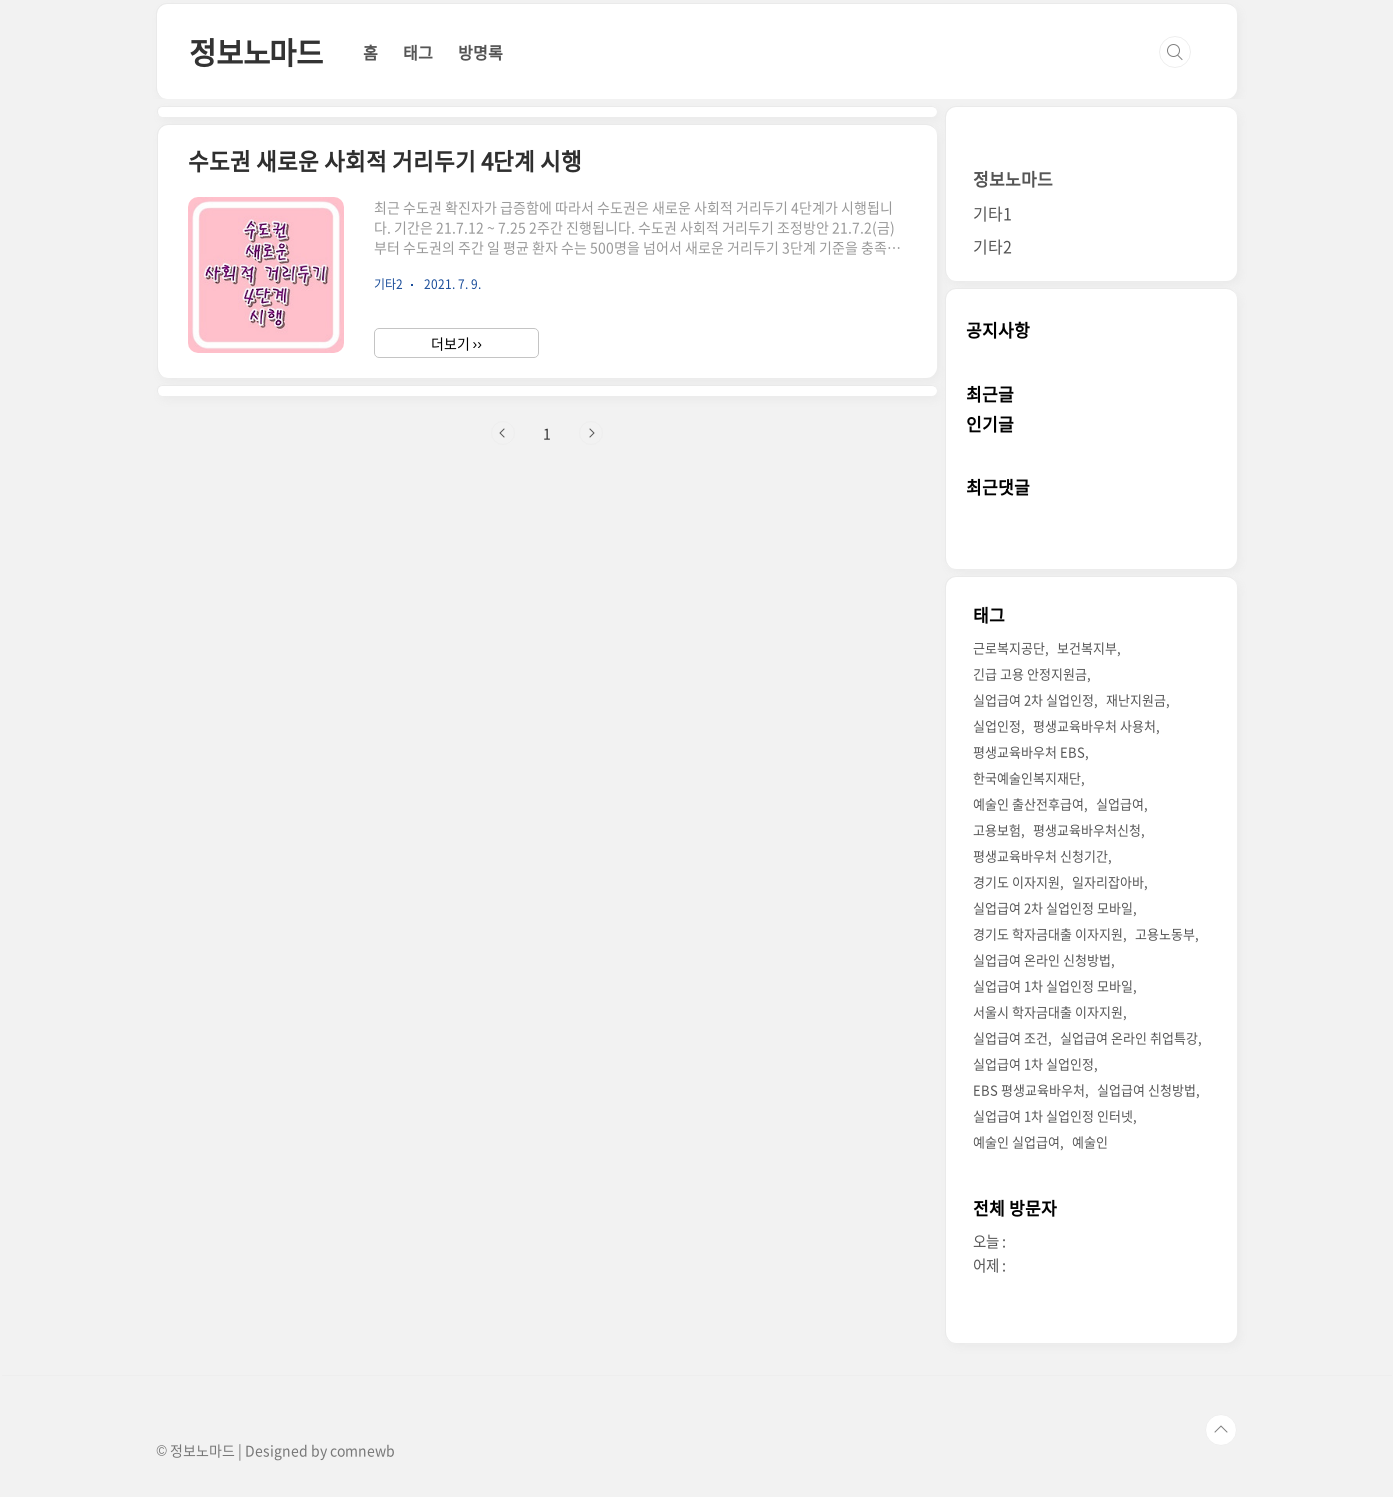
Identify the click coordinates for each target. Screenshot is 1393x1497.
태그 (418, 52)
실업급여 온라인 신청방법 (1042, 959)
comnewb (362, 1450)
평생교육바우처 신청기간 (1040, 855)
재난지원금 (1136, 699)
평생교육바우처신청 (1087, 829)
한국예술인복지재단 (1027, 777)
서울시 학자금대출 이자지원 (1048, 1011)
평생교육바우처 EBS (1029, 751)
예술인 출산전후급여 (1028, 803)
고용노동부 (1165, 933)
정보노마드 (256, 51)
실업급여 (1120, 803)
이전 (503, 433)
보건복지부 (1087, 647)
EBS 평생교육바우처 (1029, 1089)
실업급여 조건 (1010, 1037)
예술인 (1090, 1141)
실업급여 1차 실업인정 (1033, 1063)
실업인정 (997, 725)
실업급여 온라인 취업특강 (1129, 1037)
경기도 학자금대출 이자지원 (1048, 933)
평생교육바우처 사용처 (1094, 725)
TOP (1221, 1430)
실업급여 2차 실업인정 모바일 (1053, 907)
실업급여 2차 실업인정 (1033, 699)
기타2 (992, 246)
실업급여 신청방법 (1146, 1089)
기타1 (992, 213)
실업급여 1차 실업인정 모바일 (1053, 985)
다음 (591, 433)
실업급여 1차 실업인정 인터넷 (1053, 1115)
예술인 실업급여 (1016, 1141)
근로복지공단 (1009, 647)
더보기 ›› (456, 343)
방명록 (480, 52)
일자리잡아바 (1108, 881)
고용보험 (997, 829)
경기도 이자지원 (1016, 881)
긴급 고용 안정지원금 (1030, 673)
